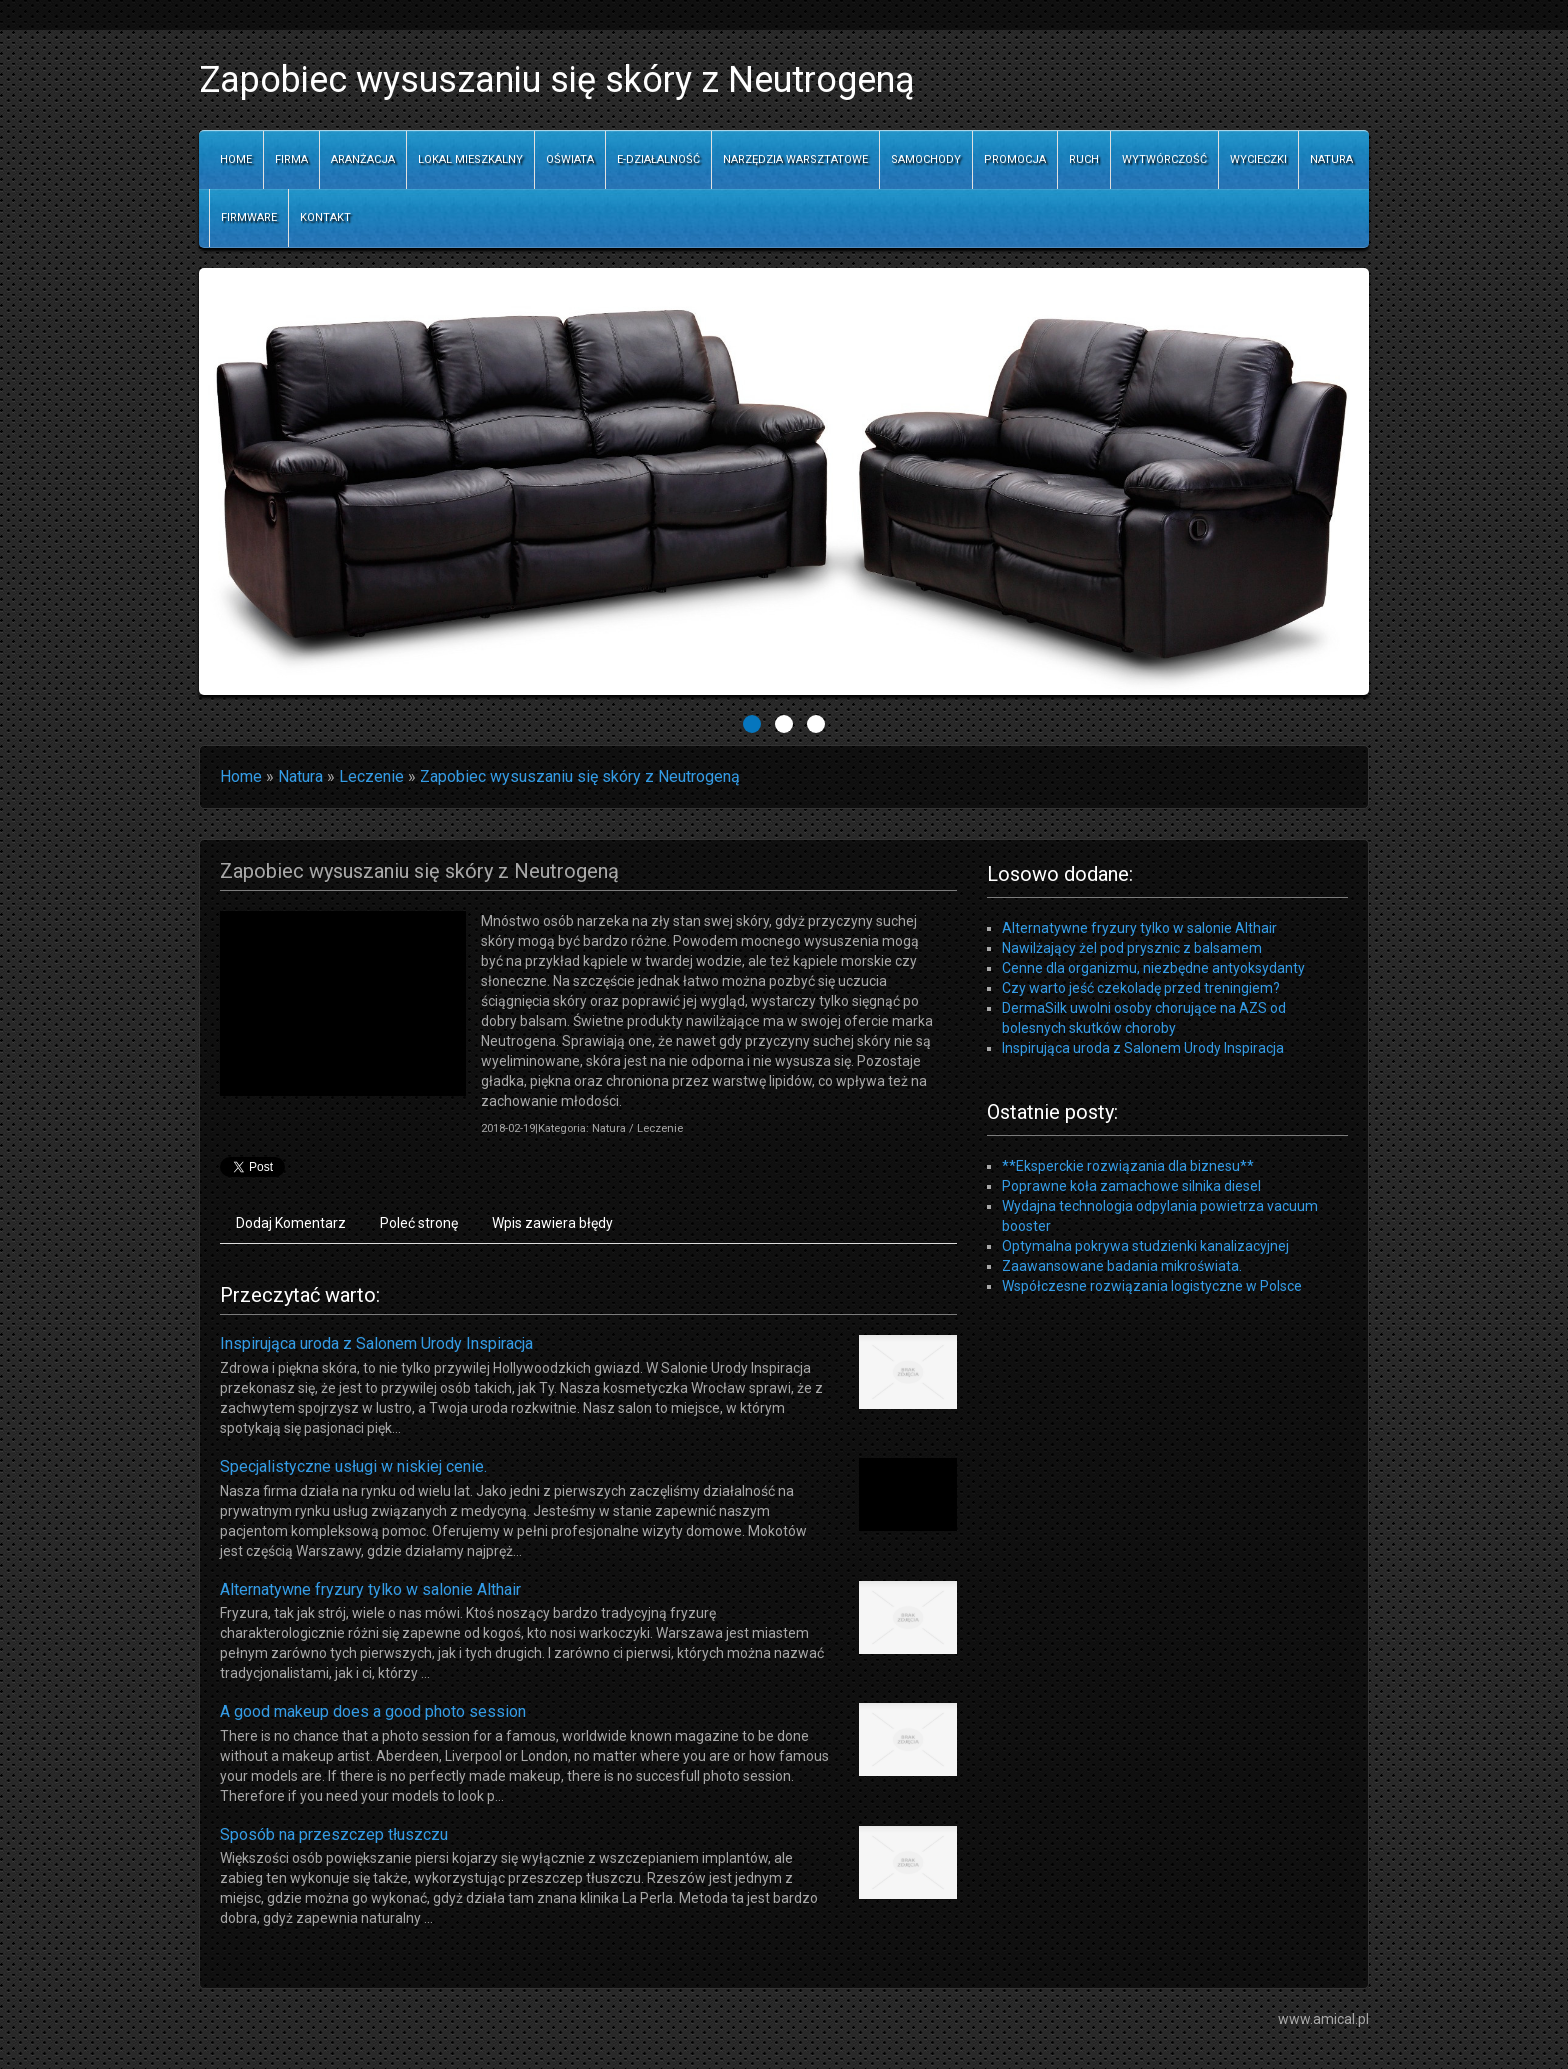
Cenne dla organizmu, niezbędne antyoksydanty (1153, 968)
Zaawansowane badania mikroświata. (1122, 1266)
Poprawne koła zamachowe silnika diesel (1131, 1186)
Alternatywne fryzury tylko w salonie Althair (370, 1589)
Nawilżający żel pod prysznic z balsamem (1132, 948)
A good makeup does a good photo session (373, 1711)
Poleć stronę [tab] (419, 1223)
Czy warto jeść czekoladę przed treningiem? (1141, 988)
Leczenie (371, 776)
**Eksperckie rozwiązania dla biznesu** (1128, 1166)
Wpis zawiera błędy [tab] (552, 1223)
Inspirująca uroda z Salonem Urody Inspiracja (376, 1343)
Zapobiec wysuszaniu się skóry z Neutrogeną (580, 776)
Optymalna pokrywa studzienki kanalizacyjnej (1145, 1246)
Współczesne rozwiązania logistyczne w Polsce (1152, 1286)
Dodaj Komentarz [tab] (291, 1223)
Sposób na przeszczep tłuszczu (334, 1834)
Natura (300, 776)
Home (241, 776)
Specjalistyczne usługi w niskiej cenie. (353, 1466)
